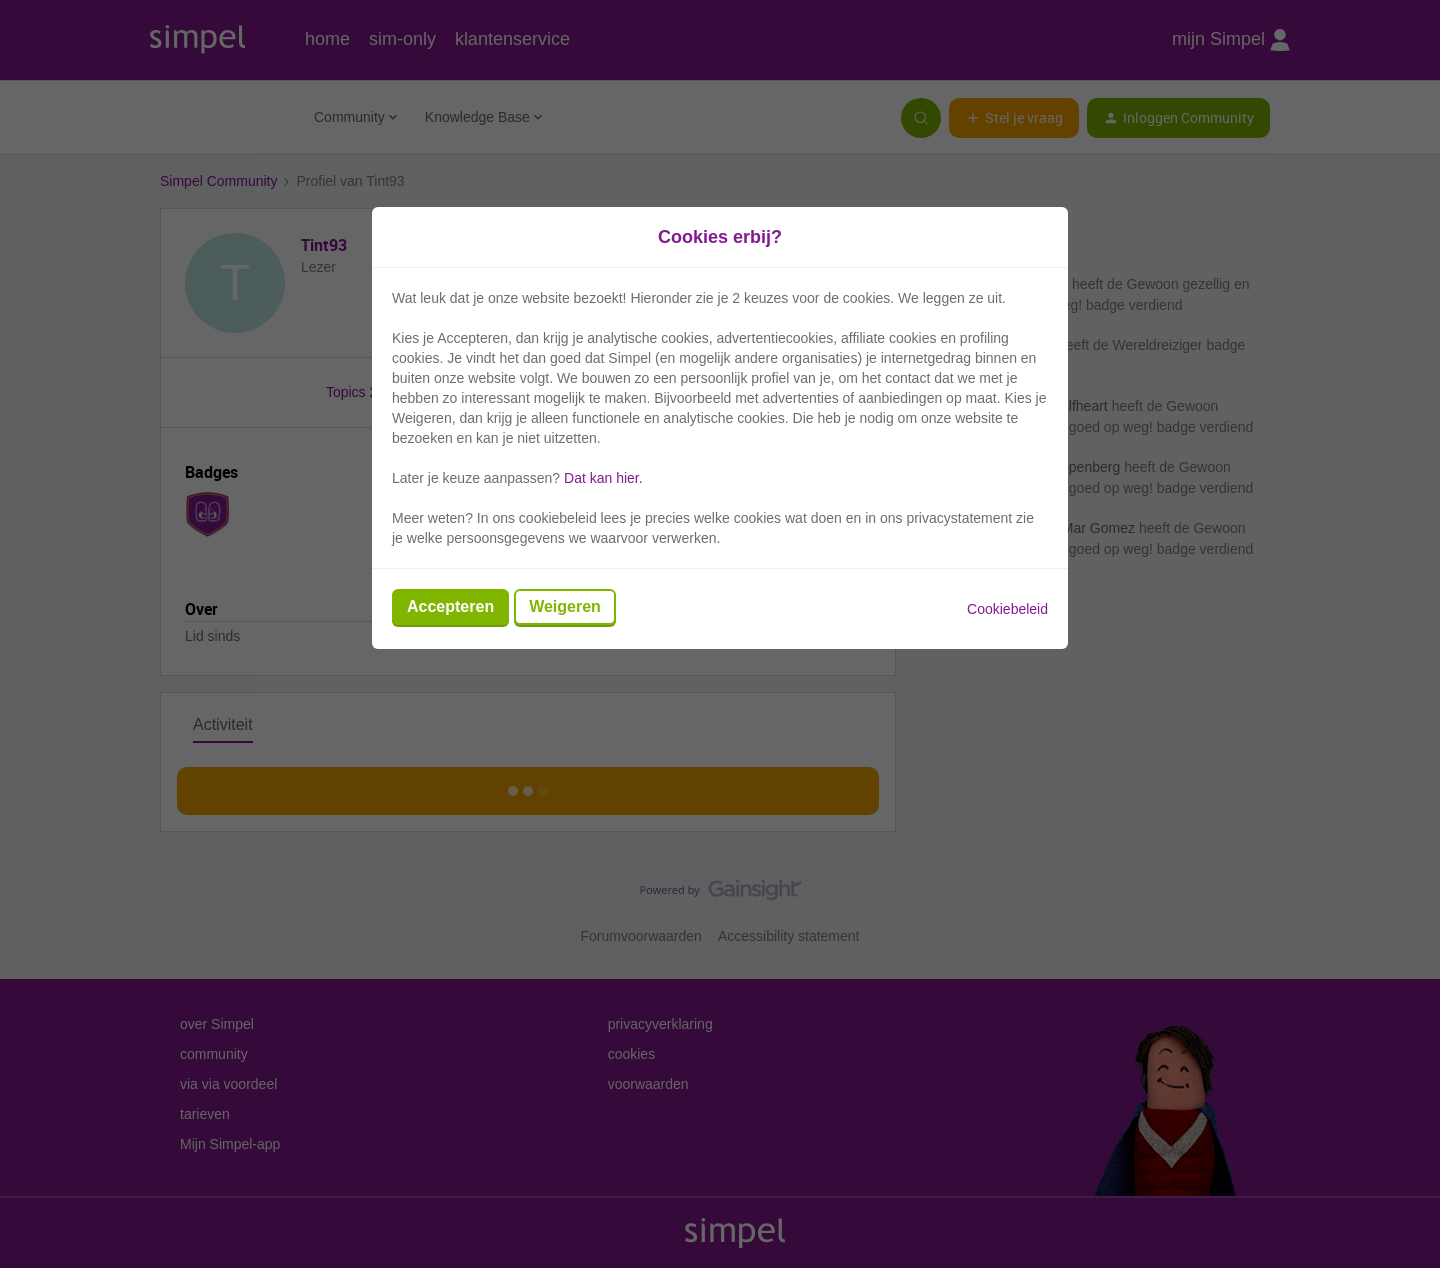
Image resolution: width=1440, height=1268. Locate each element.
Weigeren (565, 606)
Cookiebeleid (1007, 609)
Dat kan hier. (603, 478)
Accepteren (450, 606)
